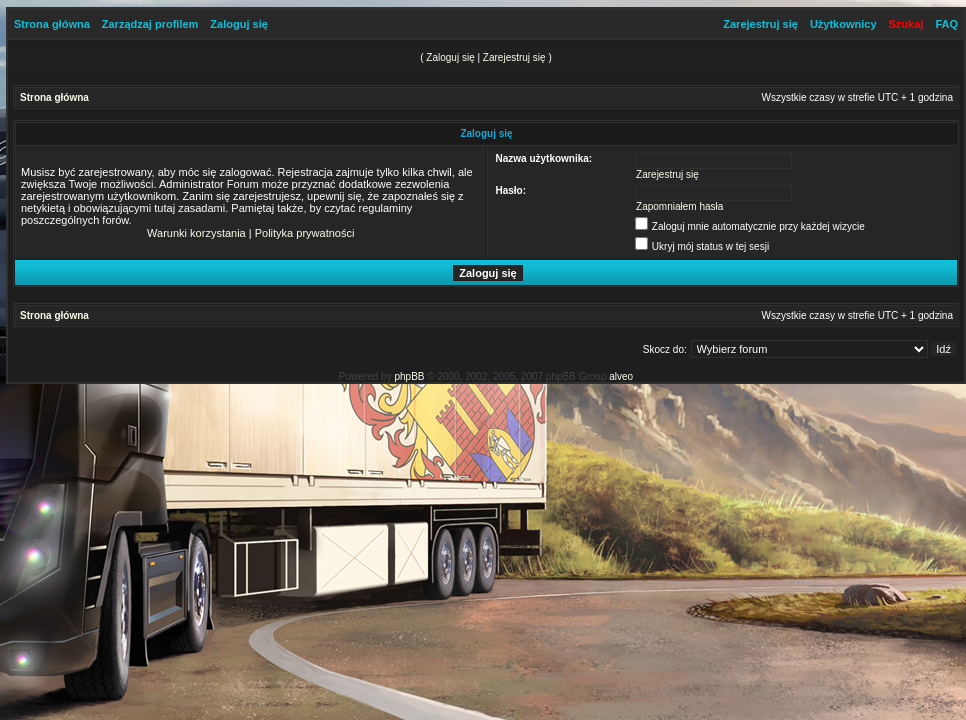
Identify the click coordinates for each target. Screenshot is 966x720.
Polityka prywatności (305, 233)
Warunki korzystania (196, 233)
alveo (621, 376)
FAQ (946, 24)
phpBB (409, 376)
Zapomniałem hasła (679, 206)
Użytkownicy (843, 24)
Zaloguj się (238, 24)
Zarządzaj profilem (150, 24)
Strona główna (52, 24)
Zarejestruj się (760, 24)
